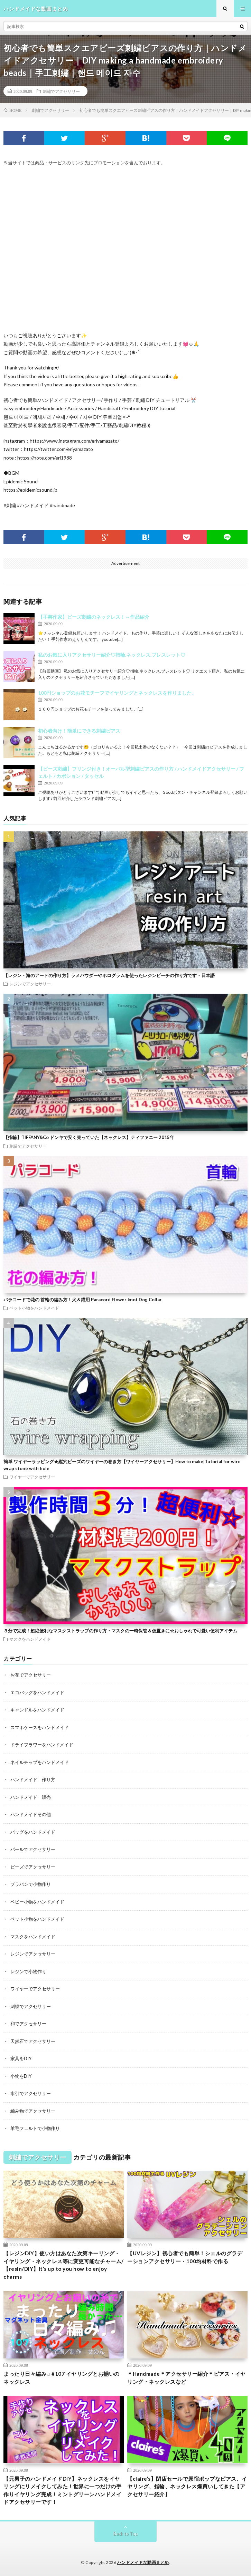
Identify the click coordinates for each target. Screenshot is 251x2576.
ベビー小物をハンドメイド (37, 1901)
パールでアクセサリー (32, 1849)
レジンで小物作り (28, 1971)
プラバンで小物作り (30, 1884)
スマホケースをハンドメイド (39, 1727)
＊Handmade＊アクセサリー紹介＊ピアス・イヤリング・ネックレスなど (186, 2378)
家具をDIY (20, 2058)
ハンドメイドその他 (30, 1814)
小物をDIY (20, 2076)
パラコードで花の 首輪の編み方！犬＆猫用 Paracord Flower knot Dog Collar (82, 1299)
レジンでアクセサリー (30, 984)
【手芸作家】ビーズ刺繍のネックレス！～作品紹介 (93, 617)
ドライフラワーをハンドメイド (41, 1744)
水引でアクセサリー (30, 2093)
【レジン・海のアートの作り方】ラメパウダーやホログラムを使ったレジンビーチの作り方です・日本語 (109, 975)
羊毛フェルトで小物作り (35, 2128)
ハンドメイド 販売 (30, 1797)
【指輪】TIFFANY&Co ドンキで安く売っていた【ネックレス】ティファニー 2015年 (88, 1137)
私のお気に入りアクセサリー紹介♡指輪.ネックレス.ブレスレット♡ (111, 655)
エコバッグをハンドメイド (37, 1692)
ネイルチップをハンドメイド (39, 1762)
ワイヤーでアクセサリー (32, 1477)
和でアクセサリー (28, 2023)
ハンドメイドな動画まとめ (143, 2562)
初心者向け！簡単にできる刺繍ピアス (79, 731)
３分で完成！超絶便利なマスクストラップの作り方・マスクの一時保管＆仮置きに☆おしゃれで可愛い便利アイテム (120, 1630)
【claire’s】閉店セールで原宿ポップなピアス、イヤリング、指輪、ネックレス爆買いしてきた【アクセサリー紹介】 (187, 2486)
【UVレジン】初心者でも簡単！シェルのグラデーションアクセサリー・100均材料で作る (184, 2257)
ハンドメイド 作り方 (32, 1779)
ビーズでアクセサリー (32, 1867)
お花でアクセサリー (30, 1675)
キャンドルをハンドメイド (37, 1709)
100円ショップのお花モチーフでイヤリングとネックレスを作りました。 (117, 693)
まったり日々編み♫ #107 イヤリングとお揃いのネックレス (61, 2378)
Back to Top (125, 2533)
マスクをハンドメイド (30, 1639)
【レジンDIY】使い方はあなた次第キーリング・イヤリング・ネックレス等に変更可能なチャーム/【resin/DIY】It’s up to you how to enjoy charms (63, 2265)
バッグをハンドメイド (32, 1832)
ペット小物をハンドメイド (34, 1308)
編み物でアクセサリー (32, 2111)
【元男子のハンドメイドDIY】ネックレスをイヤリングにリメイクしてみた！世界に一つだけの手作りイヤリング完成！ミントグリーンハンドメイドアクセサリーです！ (62, 2490)
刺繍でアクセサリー (61, 91)
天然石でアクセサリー (32, 2041)
